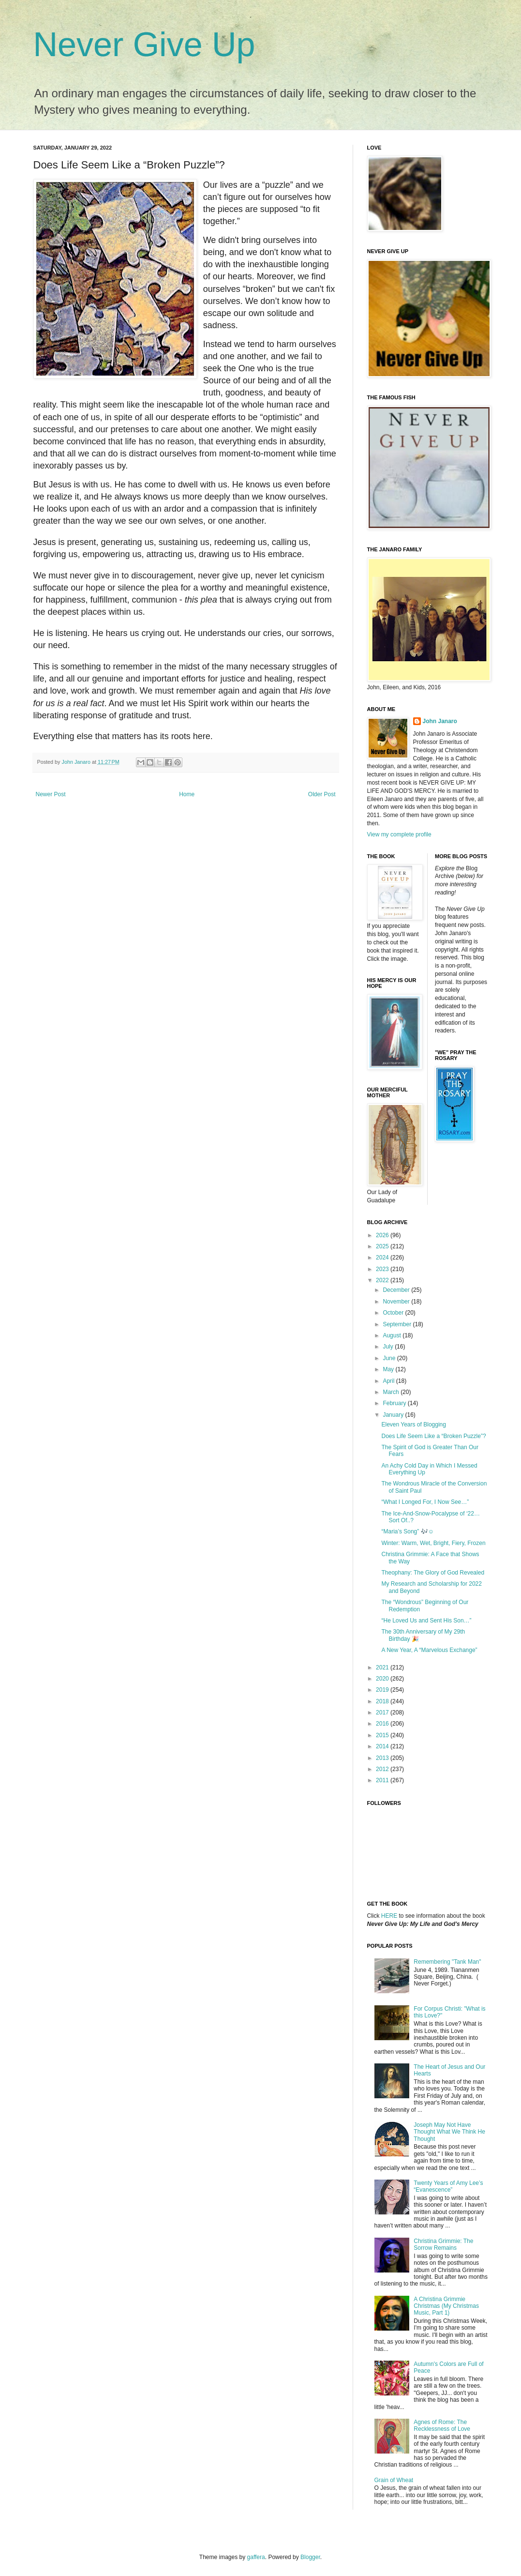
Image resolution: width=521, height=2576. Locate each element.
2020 (383, 1678)
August (392, 1335)
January (394, 1414)
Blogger (310, 2557)
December (397, 1290)
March (392, 1392)
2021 (383, 1667)
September (398, 1324)
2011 (383, 1780)
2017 (383, 1712)
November (397, 1301)
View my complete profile (399, 834)
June (390, 1358)
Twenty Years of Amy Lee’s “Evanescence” (448, 2186)
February (395, 1403)
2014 (383, 1746)
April (389, 1381)
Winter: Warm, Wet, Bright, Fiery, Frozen (433, 1543)
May (389, 1369)
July (389, 1346)
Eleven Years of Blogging (413, 1424)
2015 (383, 1735)
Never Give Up (144, 44)
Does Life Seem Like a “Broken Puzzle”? (433, 1436)
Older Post (322, 794)
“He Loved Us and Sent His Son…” (426, 1620)
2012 (383, 1769)
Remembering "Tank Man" (447, 1961)
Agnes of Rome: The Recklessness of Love (442, 2425)
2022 (383, 1280)
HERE (389, 1915)
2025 (383, 1246)
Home (186, 794)
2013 (383, 1758)
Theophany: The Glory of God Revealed (432, 1572)
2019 (383, 1689)
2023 (383, 1269)
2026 (383, 1235)
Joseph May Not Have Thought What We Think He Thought (449, 2131)
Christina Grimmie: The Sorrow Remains (443, 2244)
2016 (383, 1723)
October (394, 1312)
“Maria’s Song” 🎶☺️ (407, 1531)
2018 (383, 1701)
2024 (383, 1257)
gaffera (256, 2557)
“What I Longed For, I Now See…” (425, 1502)
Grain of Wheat (394, 2480)
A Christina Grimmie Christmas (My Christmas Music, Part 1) (446, 2306)
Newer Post (51, 794)
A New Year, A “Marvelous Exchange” (429, 1650)
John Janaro (440, 721)
